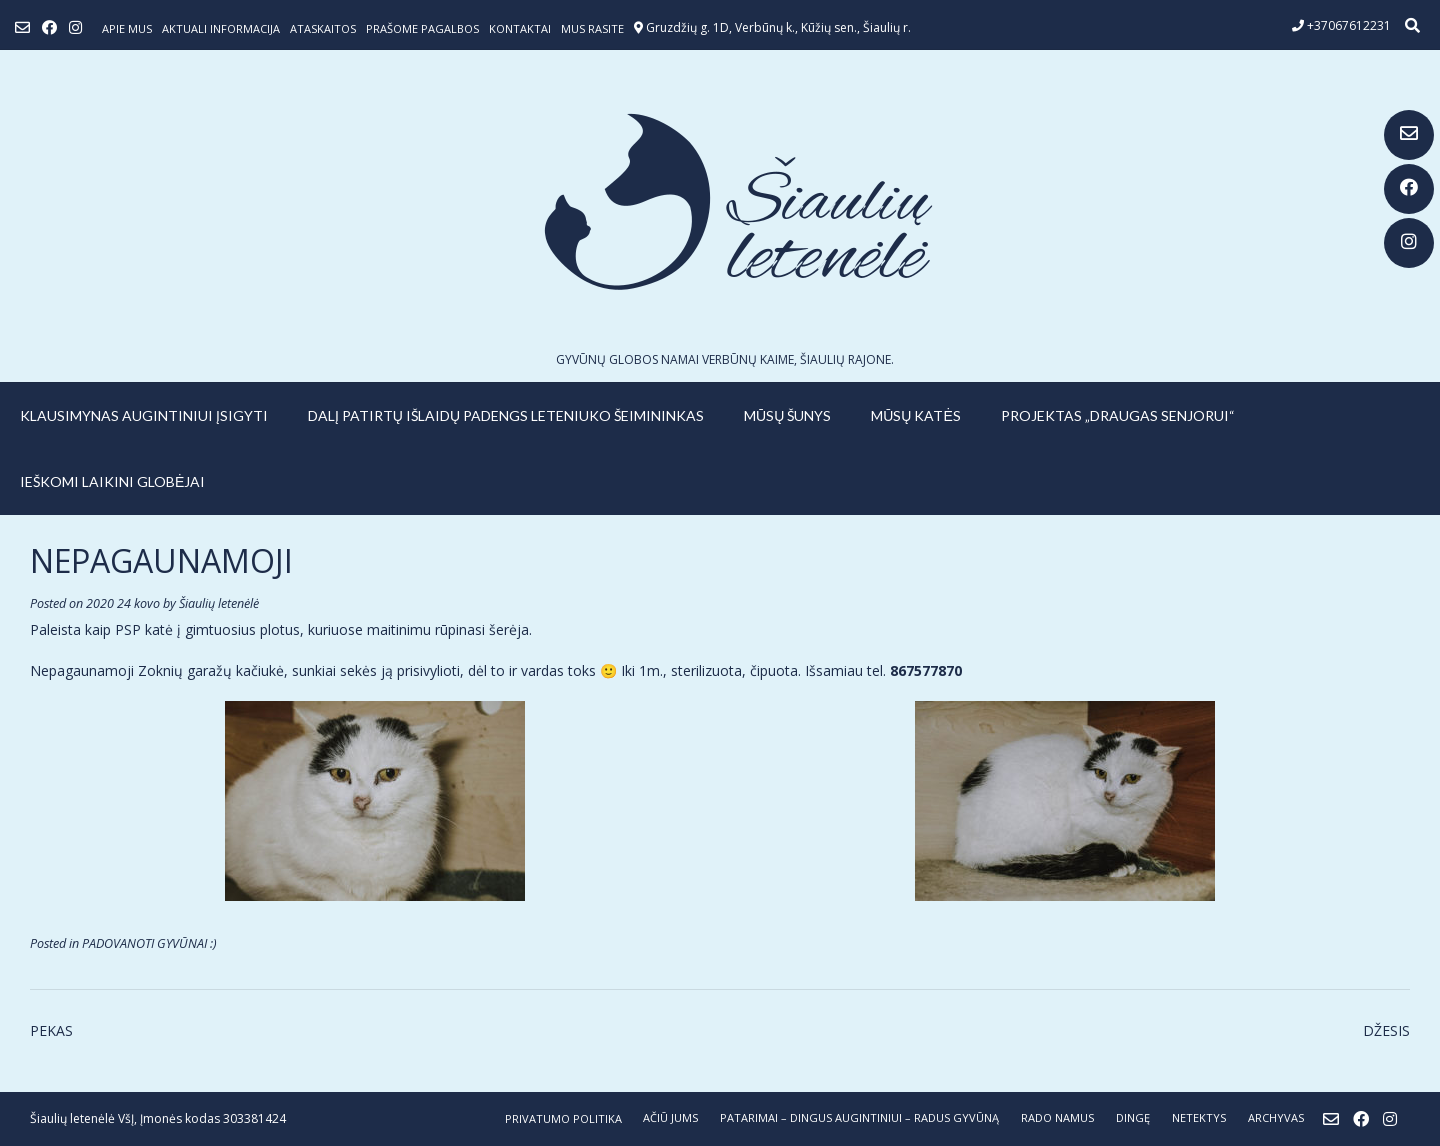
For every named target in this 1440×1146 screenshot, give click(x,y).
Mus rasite (592, 28)
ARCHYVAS (1276, 1117)
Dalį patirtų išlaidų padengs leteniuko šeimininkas (506, 415)
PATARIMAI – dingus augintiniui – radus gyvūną (859, 1117)
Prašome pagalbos (422, 28)
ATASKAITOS (323, 28)
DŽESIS (1386, 1030)
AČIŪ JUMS (670, 1117)
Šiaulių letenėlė (219, 603)
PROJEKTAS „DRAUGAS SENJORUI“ (1118, 415)
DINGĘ (1133, 1117)
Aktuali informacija (221, 28)
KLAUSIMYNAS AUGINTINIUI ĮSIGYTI (144, 415)
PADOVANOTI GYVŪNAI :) (149, 943)
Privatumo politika (563, 1118)
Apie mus (127, 28)
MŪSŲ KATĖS (916, 415)
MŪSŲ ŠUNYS (787, 415)
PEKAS (51, 1030)
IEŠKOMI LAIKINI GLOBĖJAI (112, 481)
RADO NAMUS (1057, 1117)
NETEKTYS (1199, 1117)
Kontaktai (520, 28)
